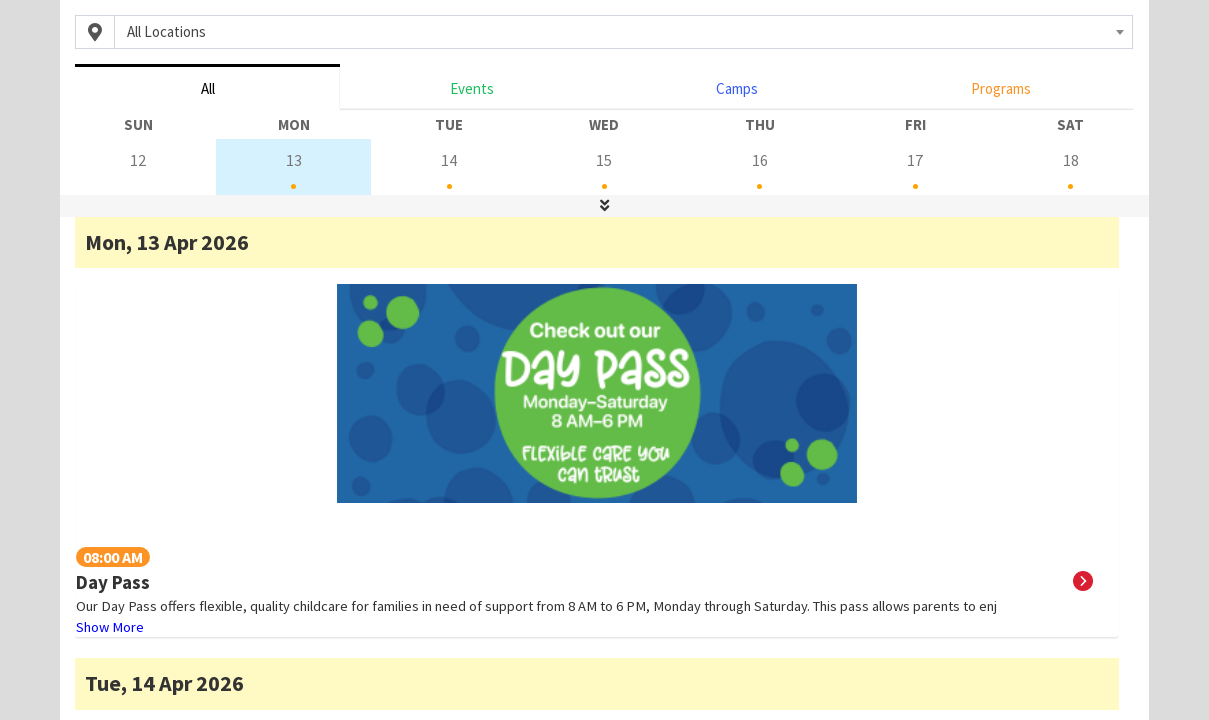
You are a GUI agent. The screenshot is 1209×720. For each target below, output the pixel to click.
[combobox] (623, 32)
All (208, 88)
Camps (737, 88)
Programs (1001, 88)
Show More (110, 627)
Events (472, 88)
